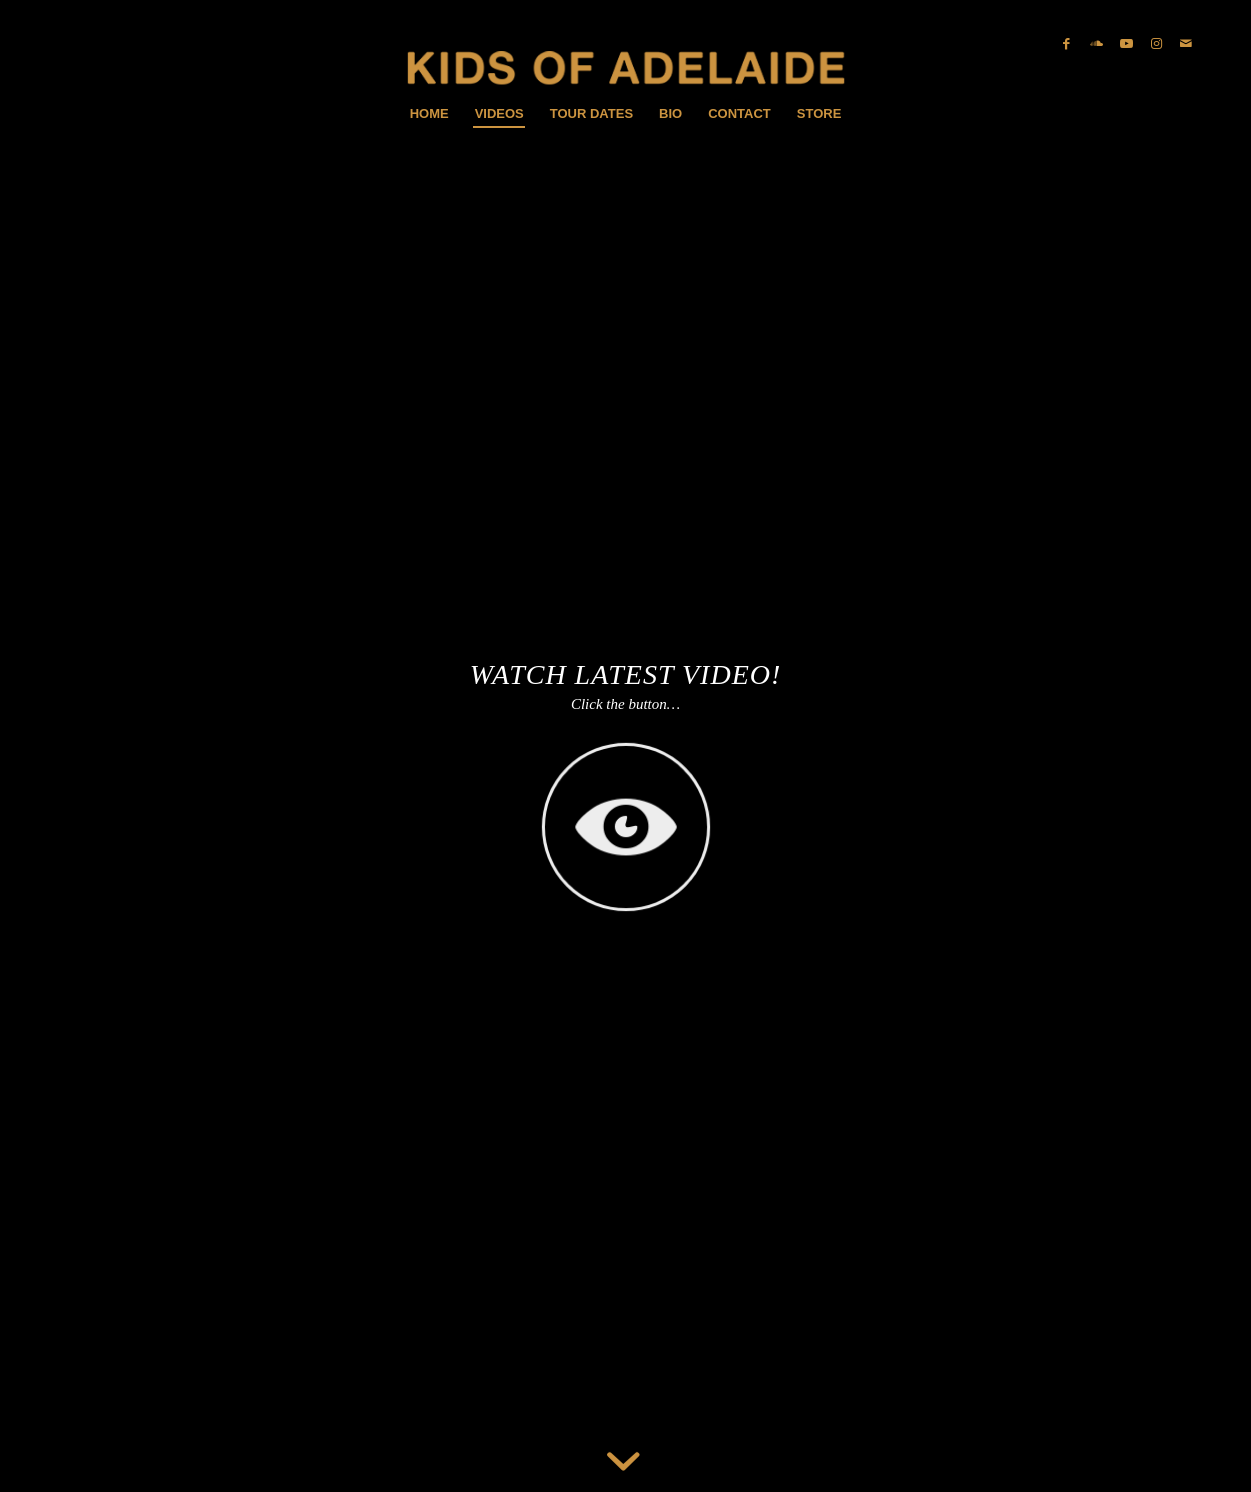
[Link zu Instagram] (1156, 44)
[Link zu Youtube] (1126, 44)
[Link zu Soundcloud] (1096, 44)
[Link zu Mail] (1186, 44)
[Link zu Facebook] (1066, 44)
